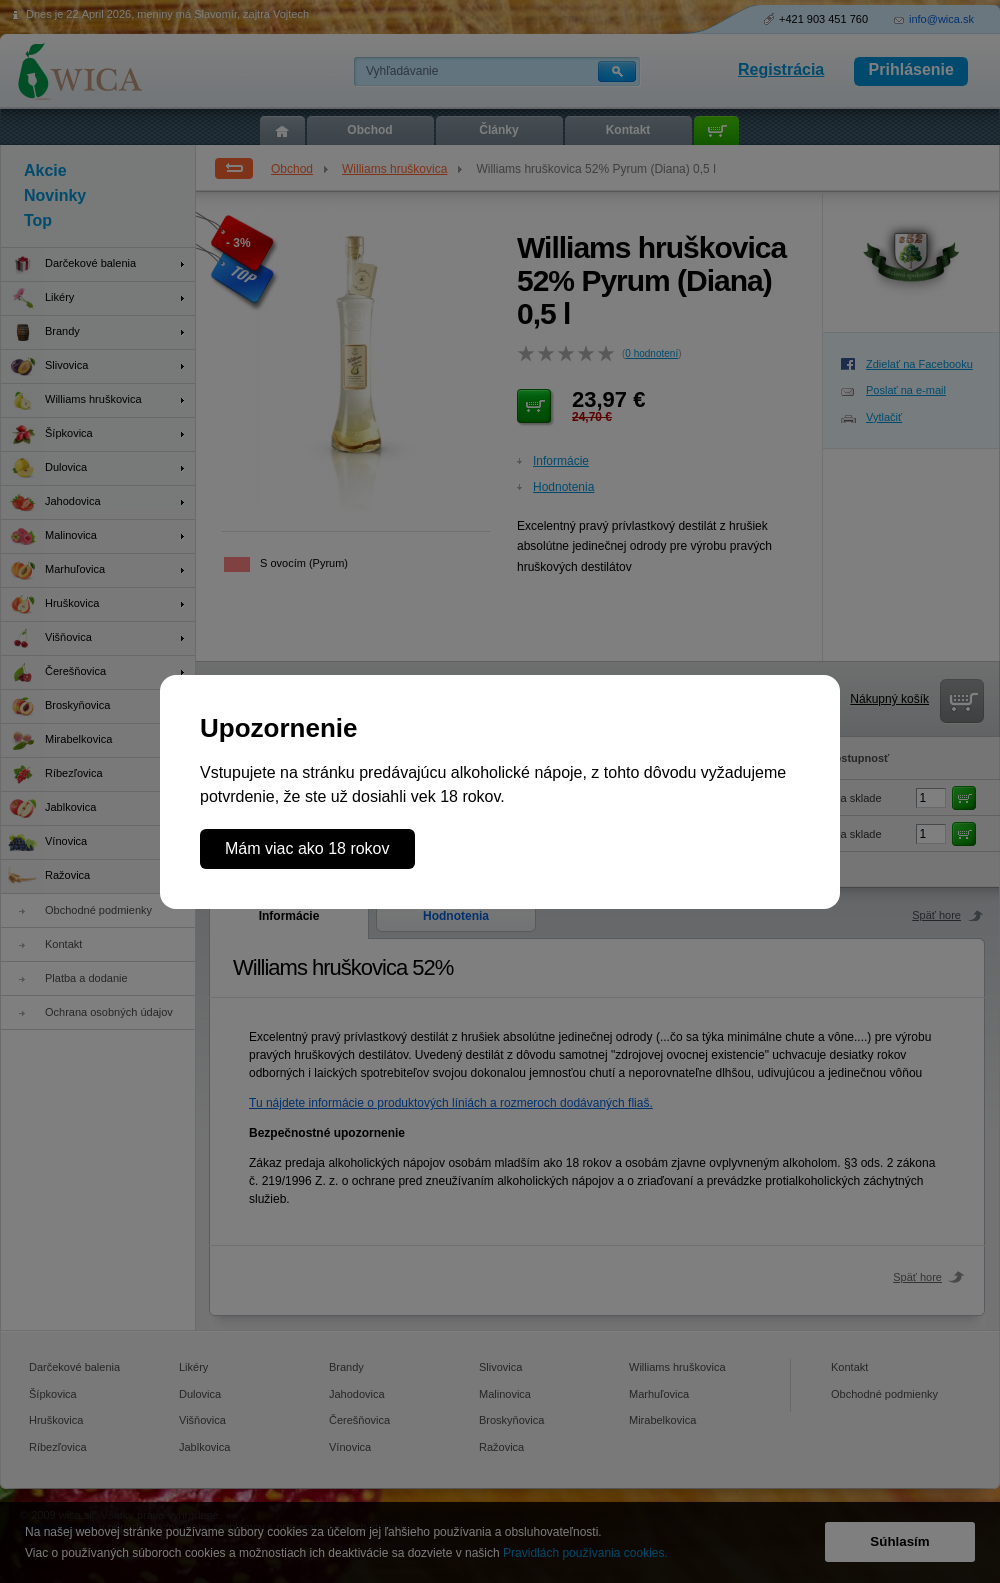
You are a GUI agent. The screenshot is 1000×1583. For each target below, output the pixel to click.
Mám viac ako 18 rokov (307, 848)
